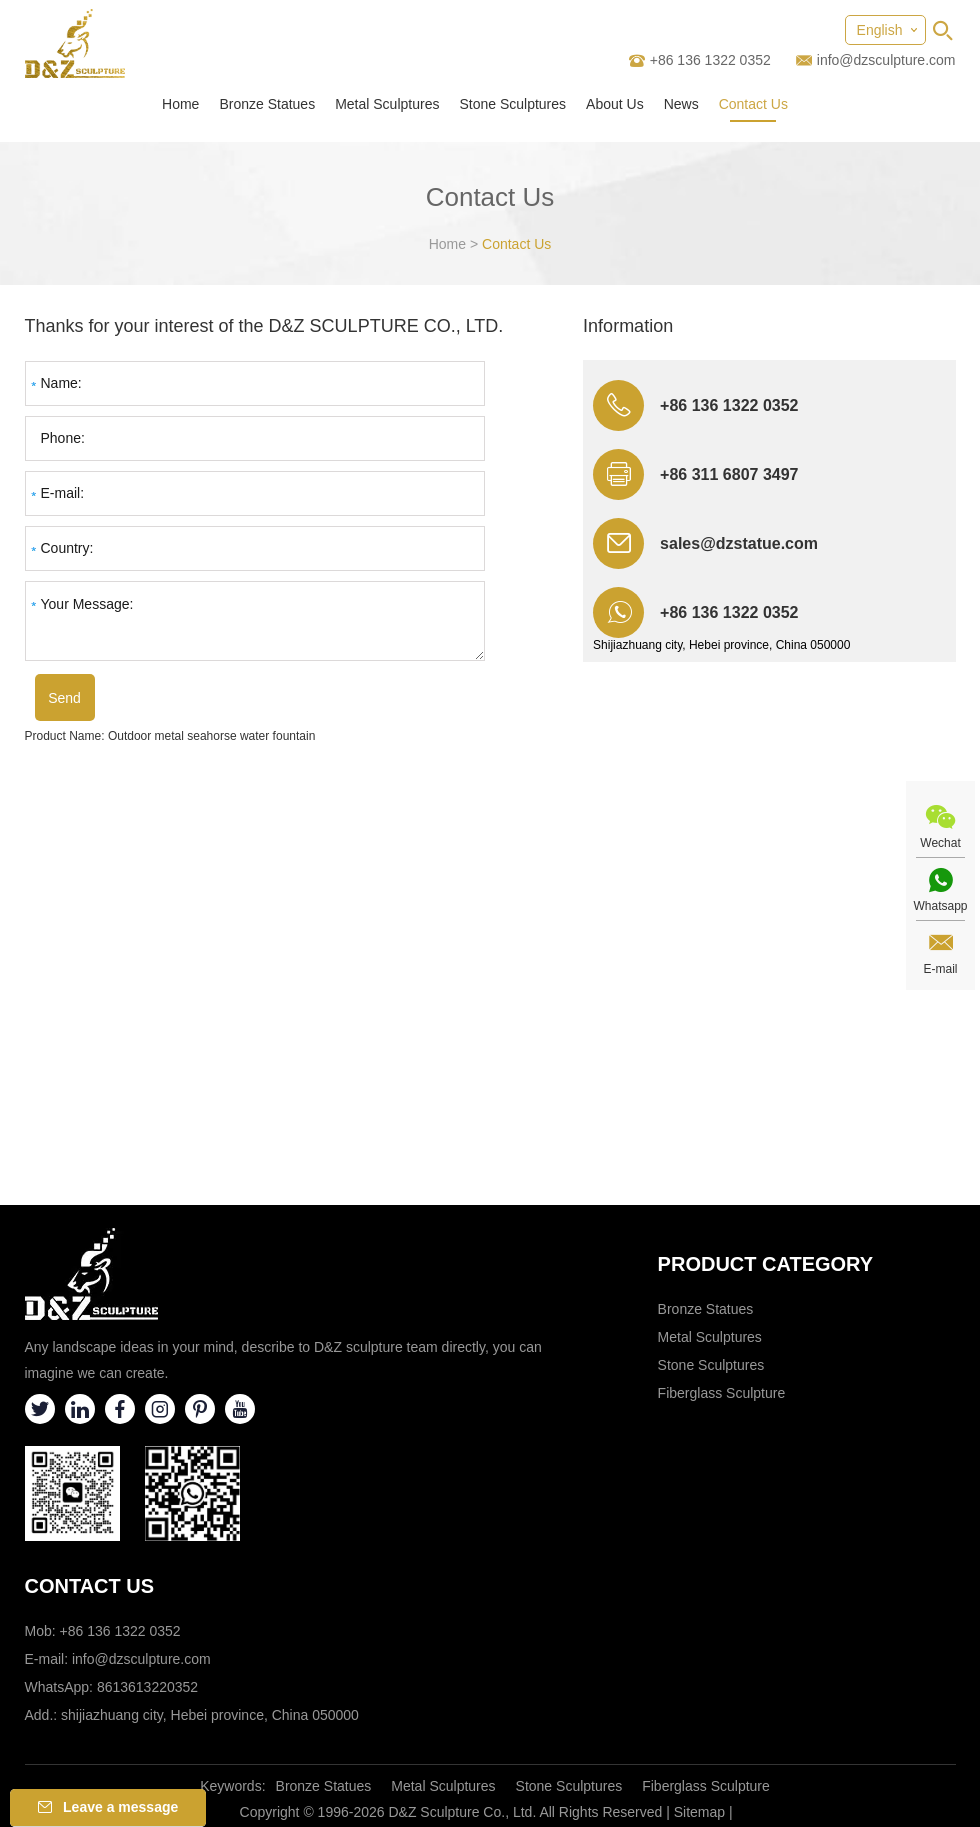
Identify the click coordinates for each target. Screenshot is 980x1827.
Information (628, 326)
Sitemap (699, 1812)
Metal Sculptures (387, 104)
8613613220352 (147, 1687)
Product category (766, 1264)
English (880, 30)
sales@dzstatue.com (739, 543)
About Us (615, 104)
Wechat (940, 843)
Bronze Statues (267, 104)
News (681, 104)
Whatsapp (940, 906)
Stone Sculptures (512, 104)
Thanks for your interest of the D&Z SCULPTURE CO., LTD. (264, 326)
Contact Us (753, 104)
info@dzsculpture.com (886, 60)
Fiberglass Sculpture (722, 1393)
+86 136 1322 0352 (729, 612)
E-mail (940, 969)
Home (180, 104)
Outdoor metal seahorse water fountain (211, 736)
